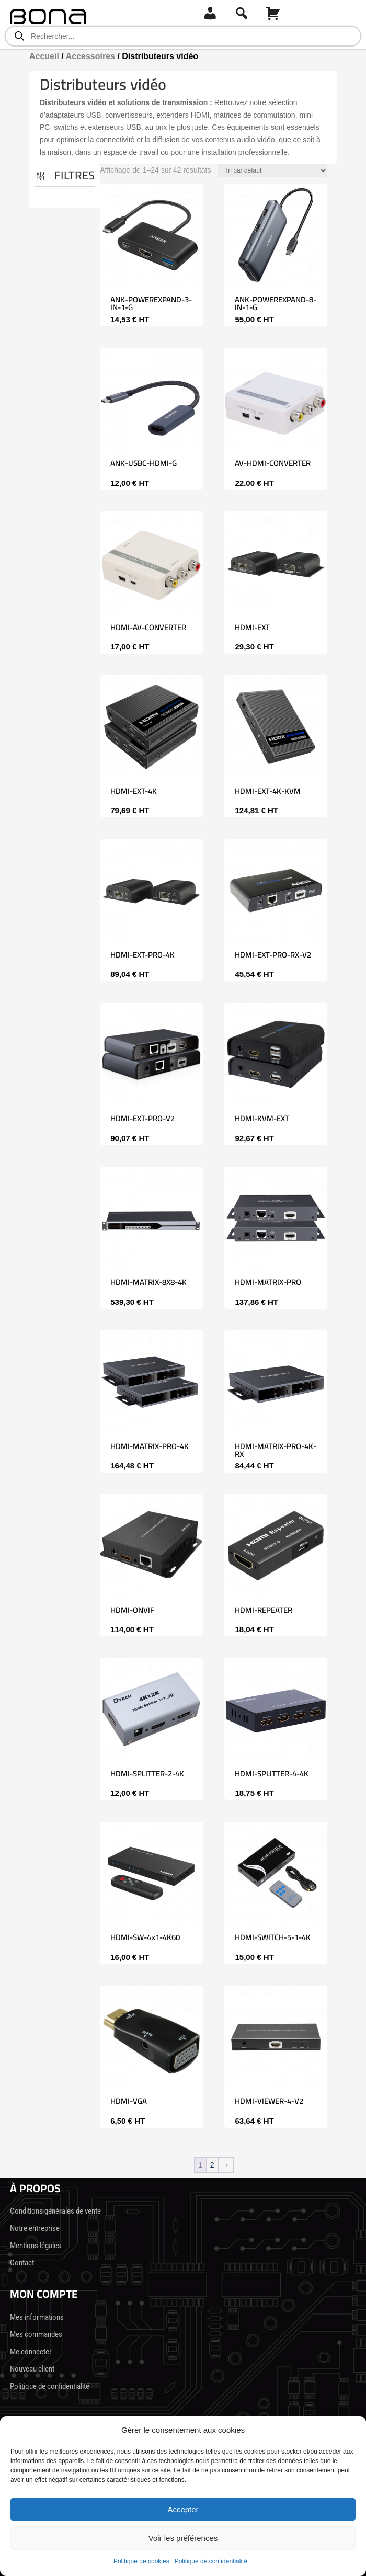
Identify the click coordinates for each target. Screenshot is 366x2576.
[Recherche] (241, 13)
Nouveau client (32, 2369)
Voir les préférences (183, 2538)
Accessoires (90, 56)
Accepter (182, 2509)
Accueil (44, 56)
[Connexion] (210, 13)
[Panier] (273, 13)
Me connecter (31, 2351)
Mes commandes (36, 2334)
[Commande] (272, 170)
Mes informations (37, 2317)
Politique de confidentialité (211, 2561)
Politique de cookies (141, 2561)
